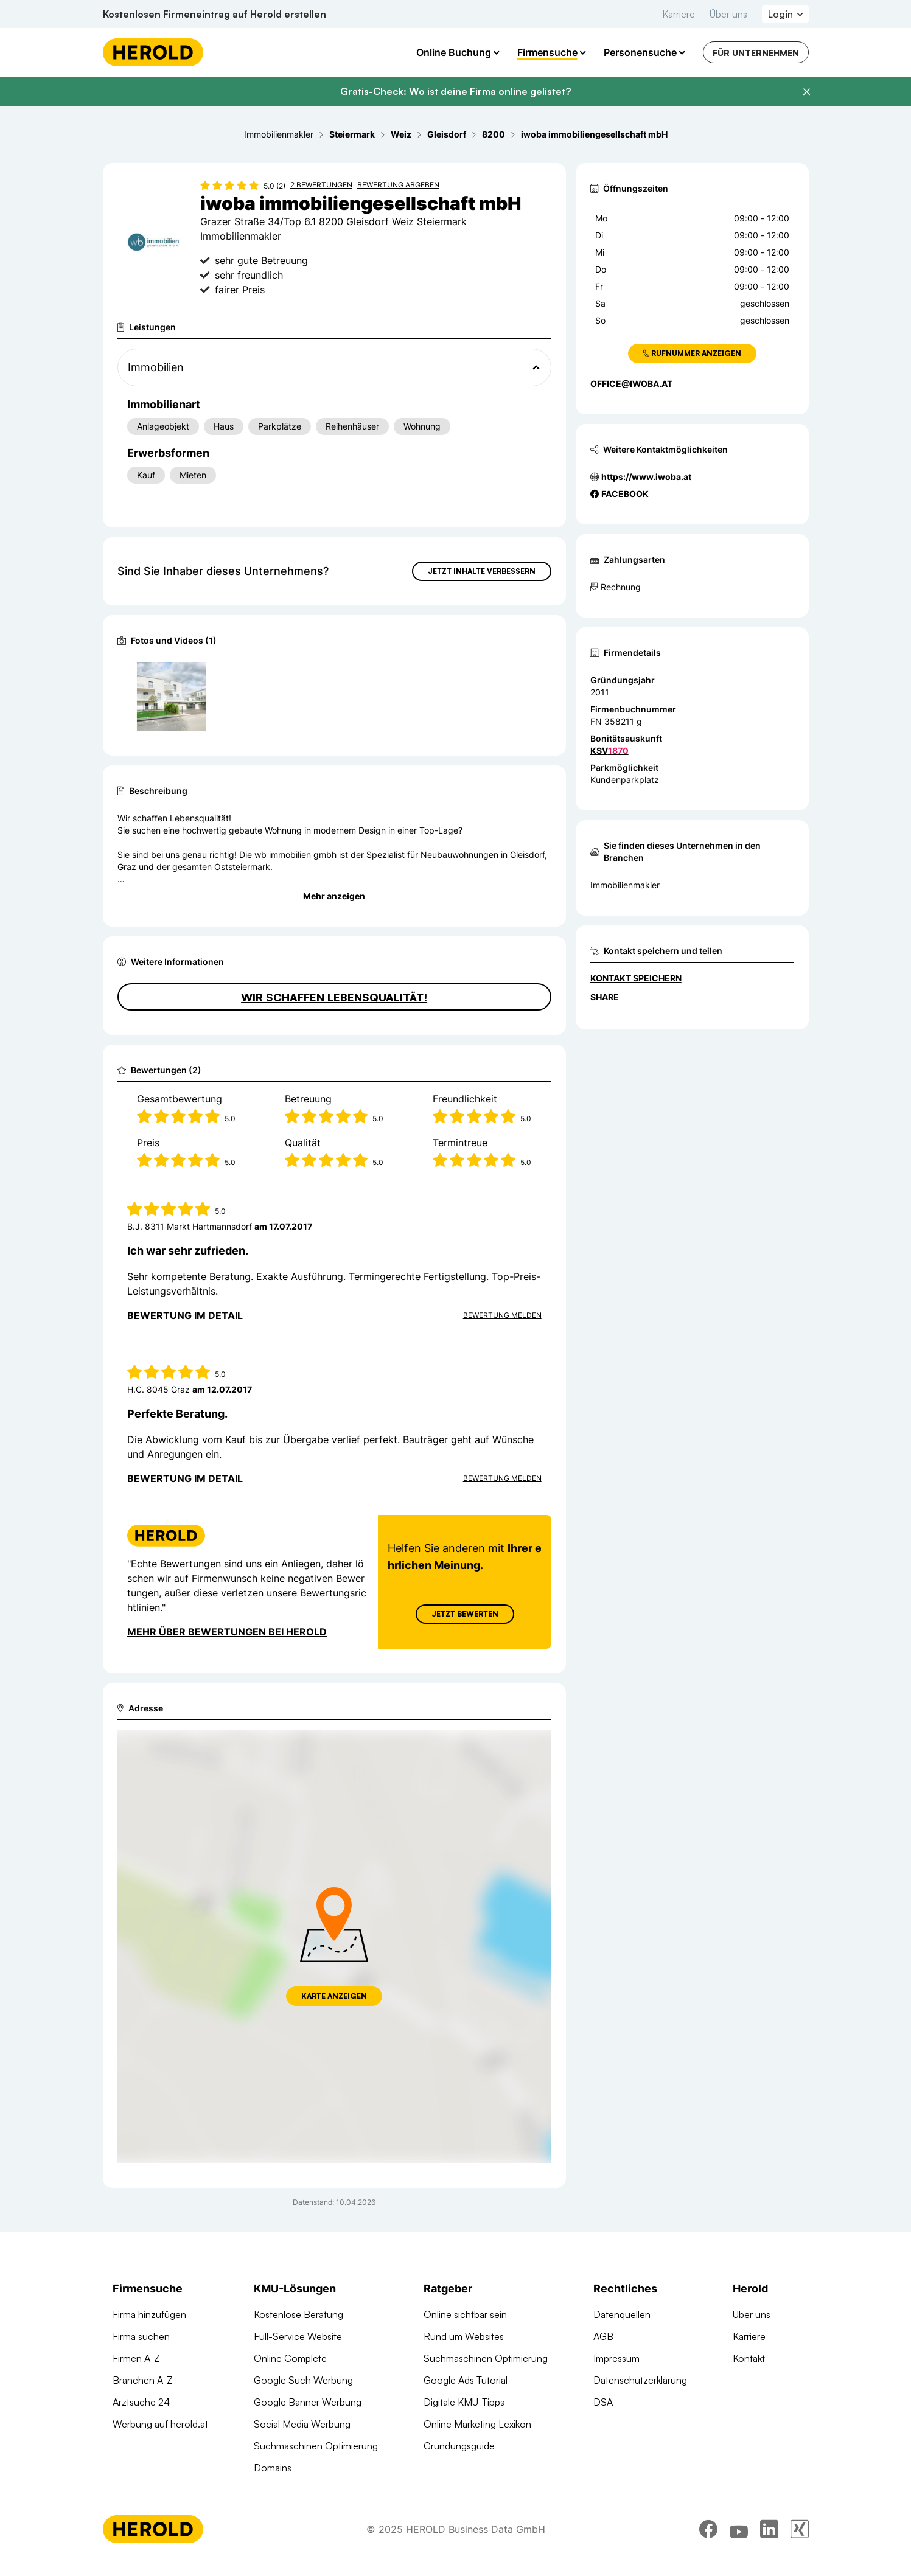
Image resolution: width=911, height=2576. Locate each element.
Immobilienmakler (625, 885)
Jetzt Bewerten (464, 1613)
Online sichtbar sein (465, 2314)
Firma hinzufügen (149, 2314)
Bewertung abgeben (398, 184)
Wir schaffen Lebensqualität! (334, 997)
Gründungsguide (459, 2446)
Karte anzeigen (334, 1995)
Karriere (678, 14)
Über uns (728, 14)
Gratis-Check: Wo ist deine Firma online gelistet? (455, 91)
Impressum (616, 2358)
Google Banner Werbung (307, 2402)
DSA (603, 2402)
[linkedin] (769, 2538)
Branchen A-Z (143, 2380)
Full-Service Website (298, 2336)
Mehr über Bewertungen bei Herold (227, 1632)
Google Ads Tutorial (466, 2380)
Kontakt (749, 2358)
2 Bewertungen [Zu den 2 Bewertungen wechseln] (321, 184)
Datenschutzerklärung (640, 2380)
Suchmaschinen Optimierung (316, 2446)
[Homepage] (153, 52)
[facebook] (708, 2538)
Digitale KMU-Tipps (464, 2402)
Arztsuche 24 (141, 2402)
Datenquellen (622, 2314)
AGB (603, 2336)
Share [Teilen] (604, 997)
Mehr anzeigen (334, 896)
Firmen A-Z (136, 2358)
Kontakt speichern (636, 978)
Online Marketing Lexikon (477, 2424)
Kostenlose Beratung (298, 2314)
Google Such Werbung (303, 2380)
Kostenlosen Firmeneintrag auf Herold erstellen (214, 14)
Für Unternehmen (756, 52)
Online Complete (290, 2358)
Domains (272, 2468)
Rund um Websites (464, 2336)
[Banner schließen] (806, 92)
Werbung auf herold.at (160, 2424)
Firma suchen (141, 2336)
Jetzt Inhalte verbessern (482, 571)
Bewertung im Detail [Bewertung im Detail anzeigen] (185, 1315)
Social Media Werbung (302, 2424)
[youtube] (739, 2538)
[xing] (800, 2538)
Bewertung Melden (502, 1315)
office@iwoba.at (631, 383)
